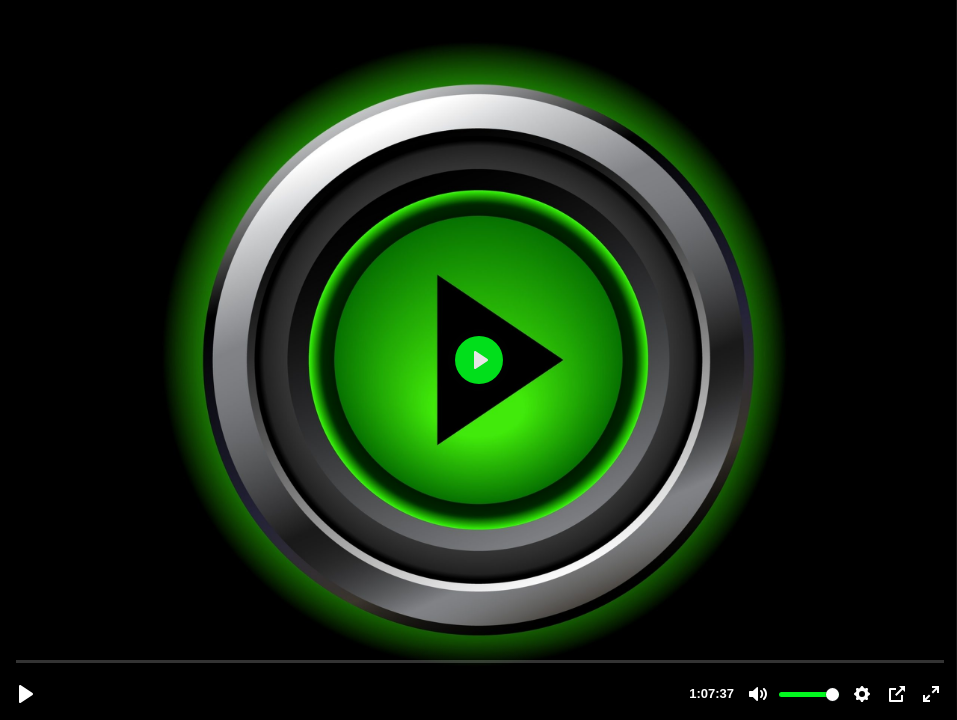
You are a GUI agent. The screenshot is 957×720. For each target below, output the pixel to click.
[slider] (480, 660)
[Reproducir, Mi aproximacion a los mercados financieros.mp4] (26, 694)
